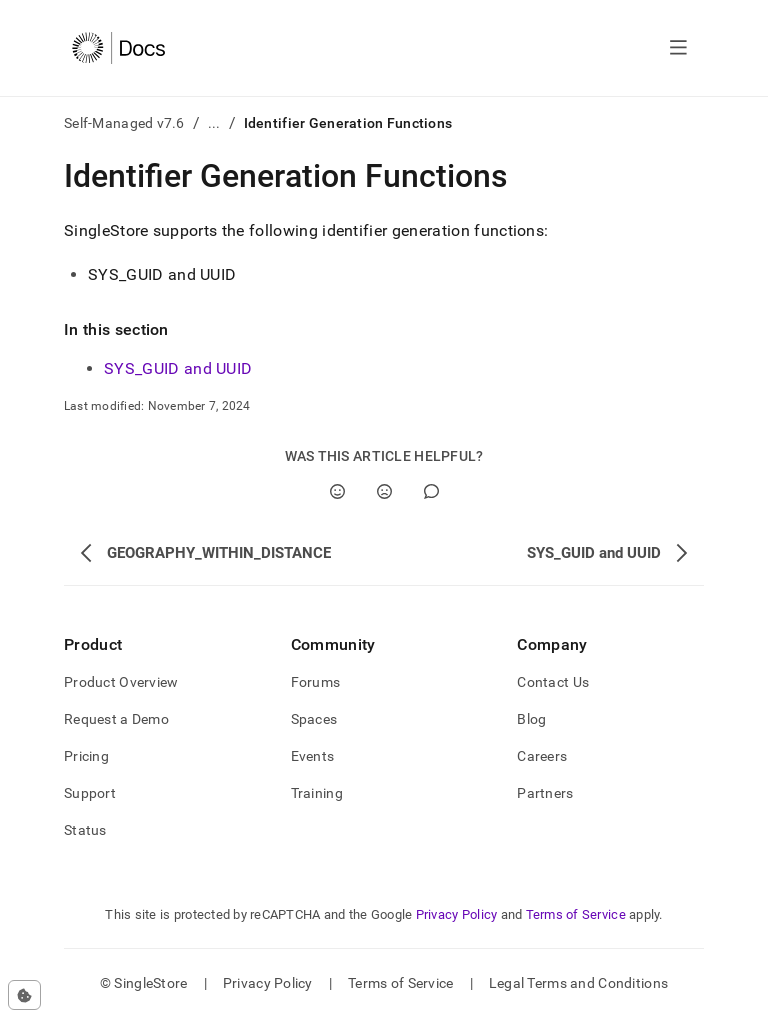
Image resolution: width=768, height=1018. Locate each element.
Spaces (314, 719)
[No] (384, 491)
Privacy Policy (457, 914)
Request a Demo (116, 719)
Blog (531, 719)
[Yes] (337, 491)
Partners (545, 793)
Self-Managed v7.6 (124, 123)
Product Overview (121, 682)
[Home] (118, 48)
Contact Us (553, 682)
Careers (542, 756)
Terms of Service (576, 914)
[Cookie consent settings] (24, 995)
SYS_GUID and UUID (178, 368)
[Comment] (431, 491)
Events (313, 756)
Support (90, 793)
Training (317, 793)
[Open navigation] (678, 48)
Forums (316, 682)
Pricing (86, 756)
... (214, 123)
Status (85, 830)
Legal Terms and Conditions (578, 983)
